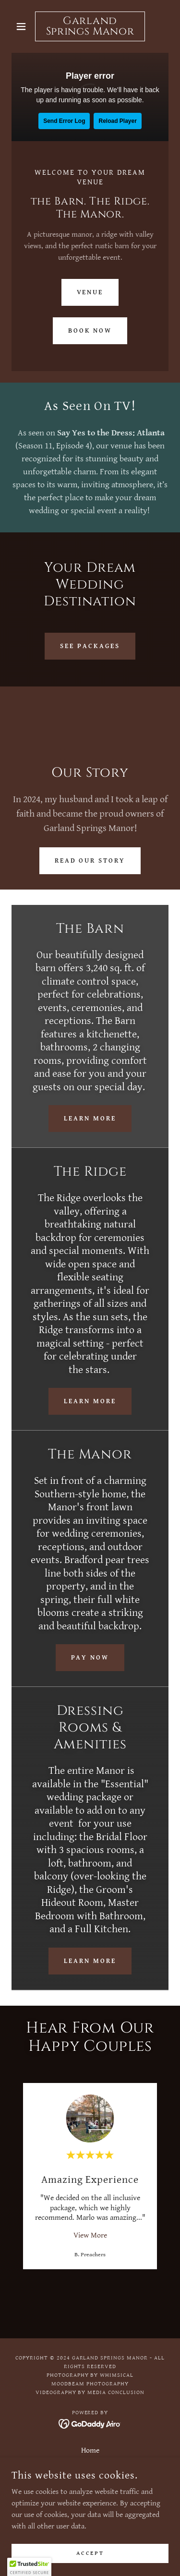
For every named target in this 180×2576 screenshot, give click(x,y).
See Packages (90, 646)
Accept (90, 2553)
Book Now (90, 331)
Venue (90, 292)
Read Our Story (90, 861)
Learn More (90, 1118)
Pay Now (90, 1657)
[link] (90, 26)
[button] (23, 26)
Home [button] (90, 2450)
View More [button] (90, 2235)
